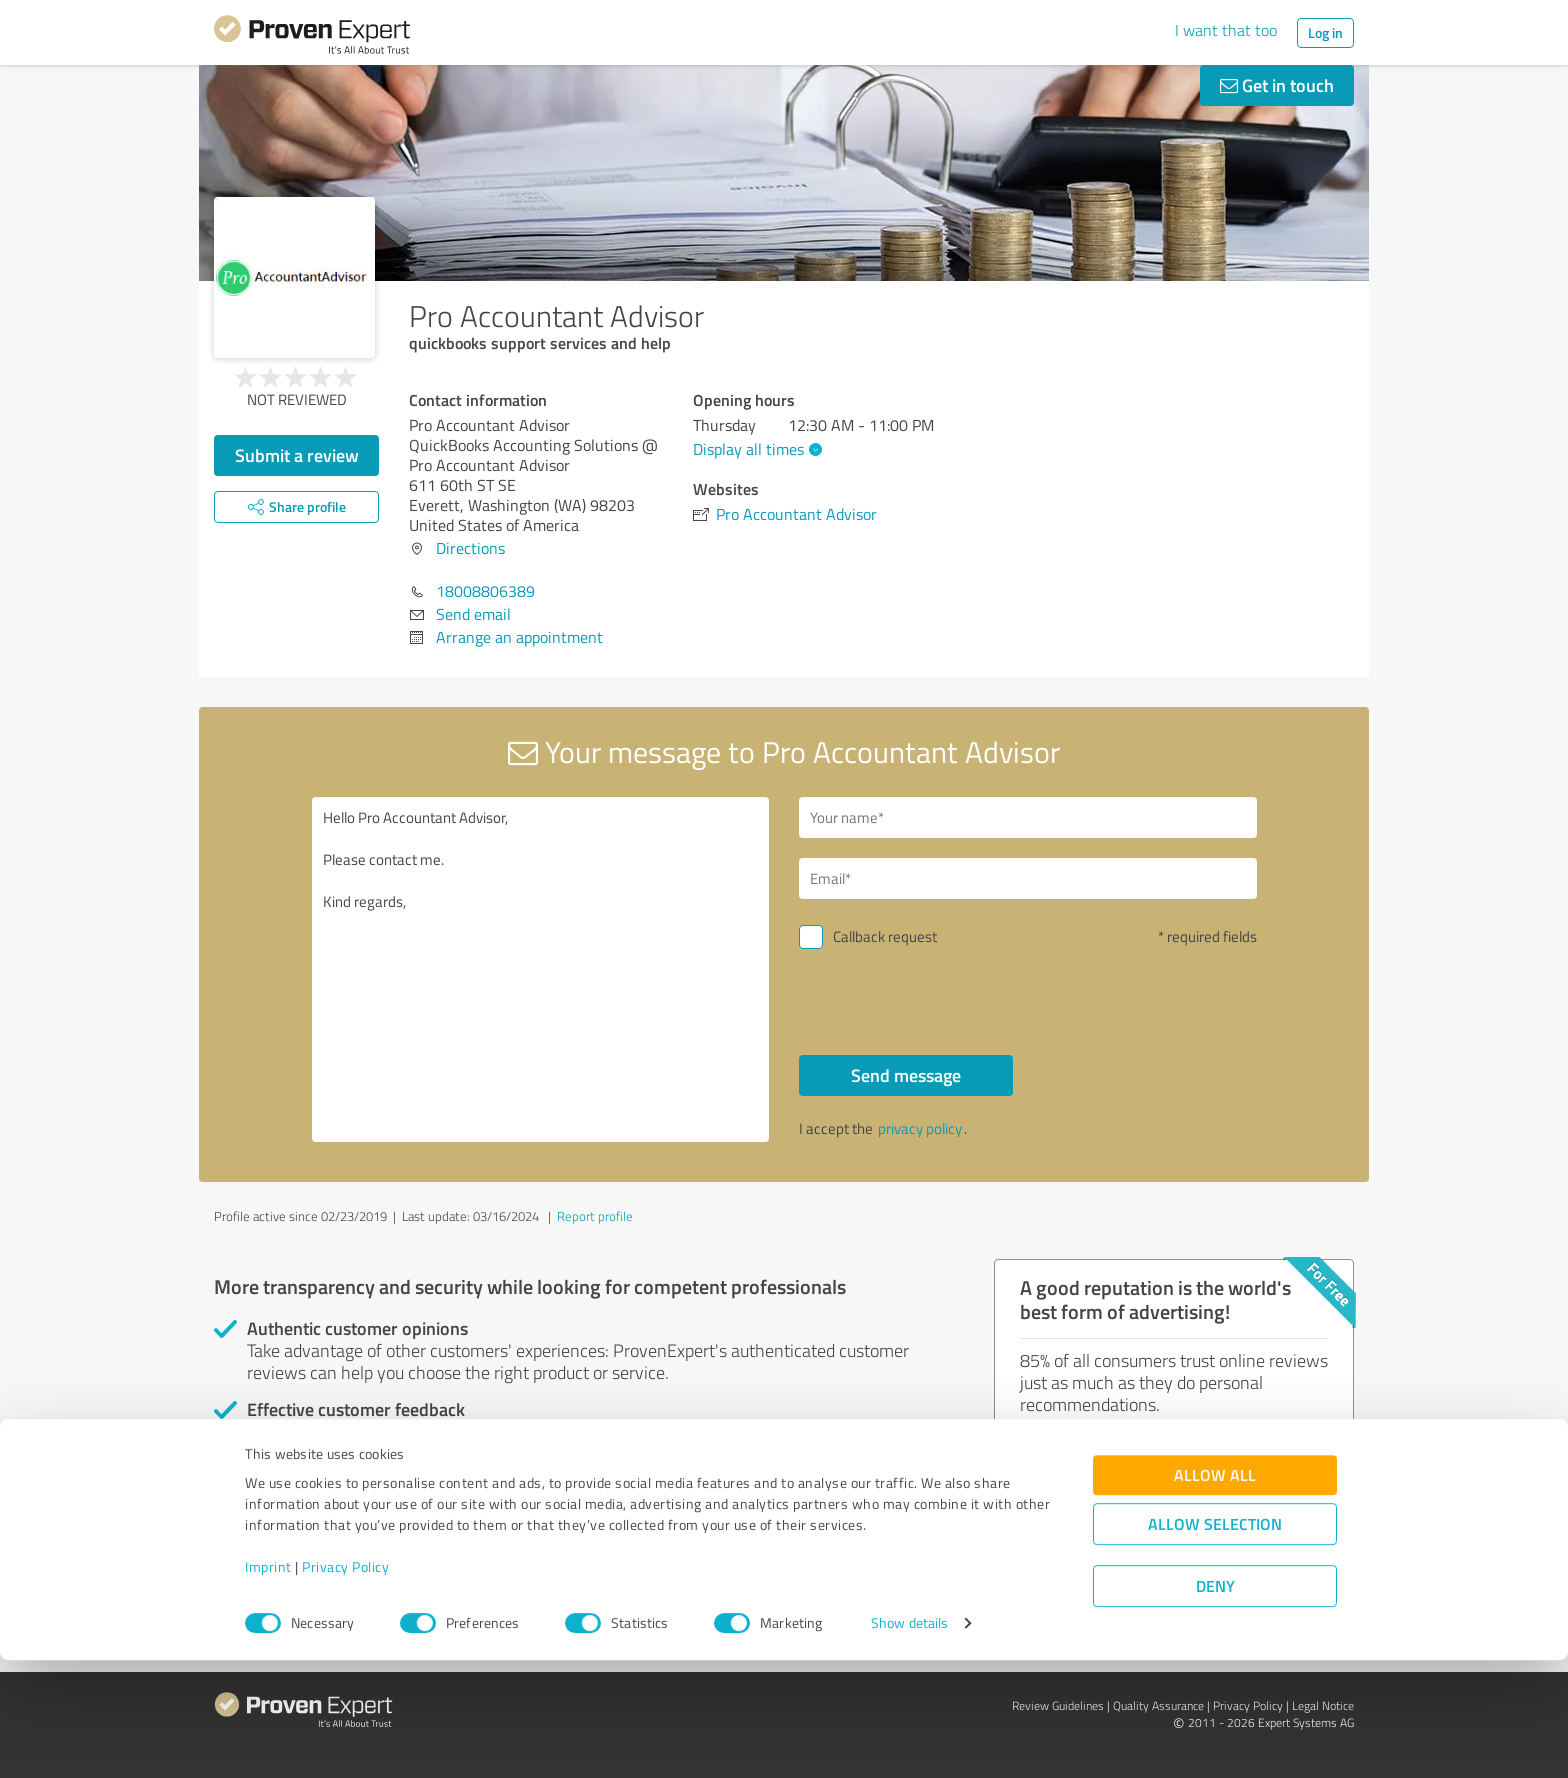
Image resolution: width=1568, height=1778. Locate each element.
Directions (470, 548)
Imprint (268, 1684)
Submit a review (297, 455)
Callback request (885, 936)
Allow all (1215, 1592)
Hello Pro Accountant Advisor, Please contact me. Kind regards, (541, 969)
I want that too (1226, 30)
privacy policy (920, 1128)
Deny (1215, 1703)
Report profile (595, 1216)
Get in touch (1277, 85)
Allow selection (1215, 1641)
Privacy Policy (345, 1684)
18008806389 (485, 591)
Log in (1325, 32)
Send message (906, 1075)
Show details (909, 1740)
